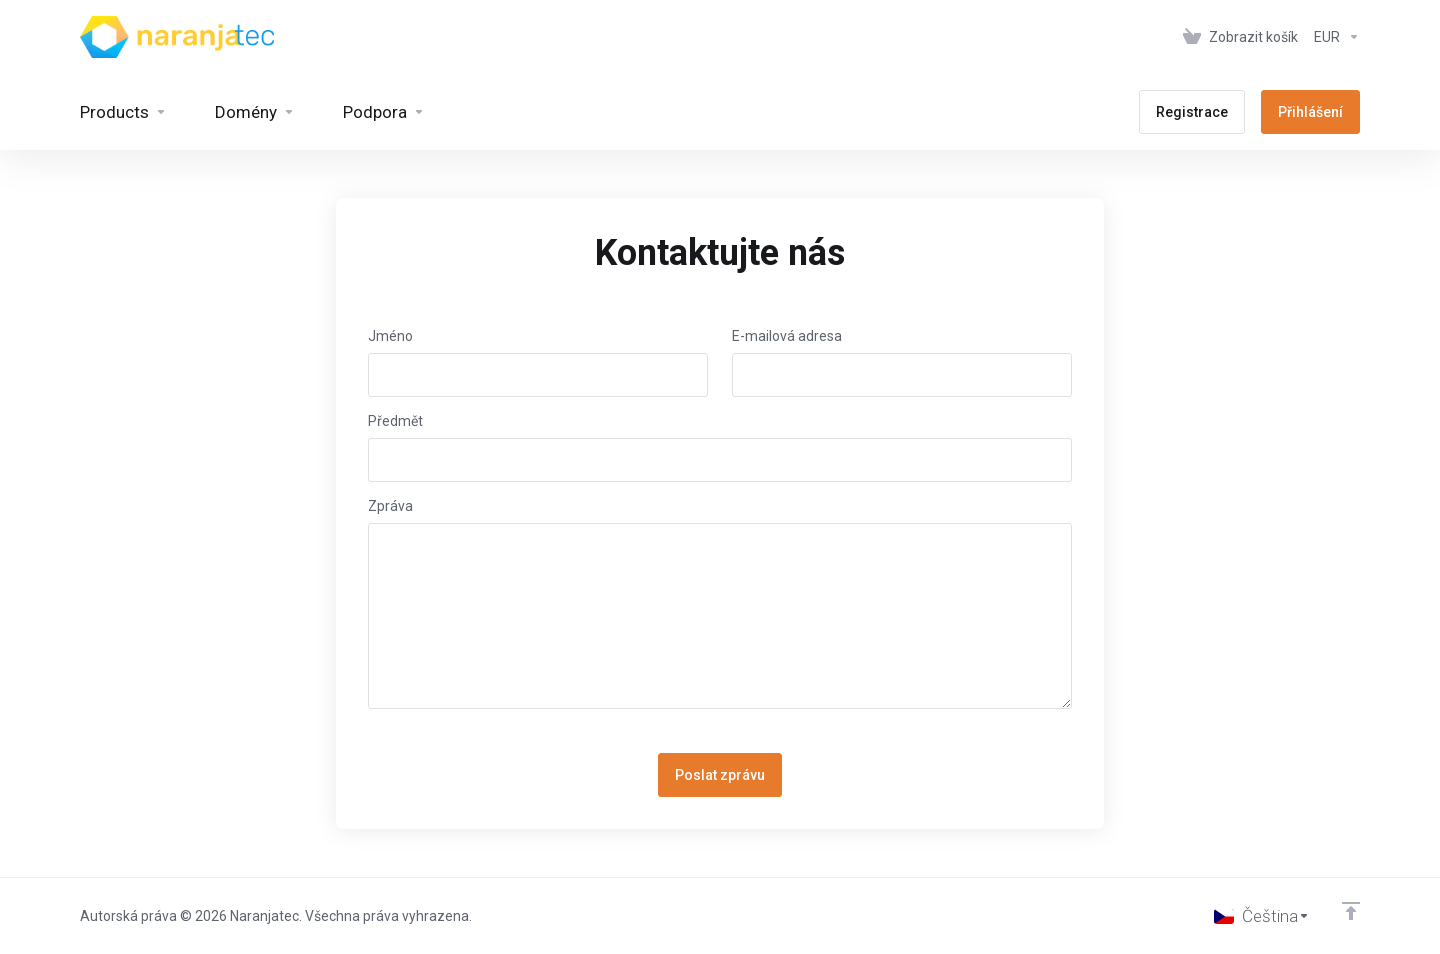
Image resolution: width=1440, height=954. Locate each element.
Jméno (390, 336)
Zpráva (390, 506)
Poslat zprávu (720, 775)
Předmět (395, 421)
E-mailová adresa (787, 336)
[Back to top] (1351, 911)
